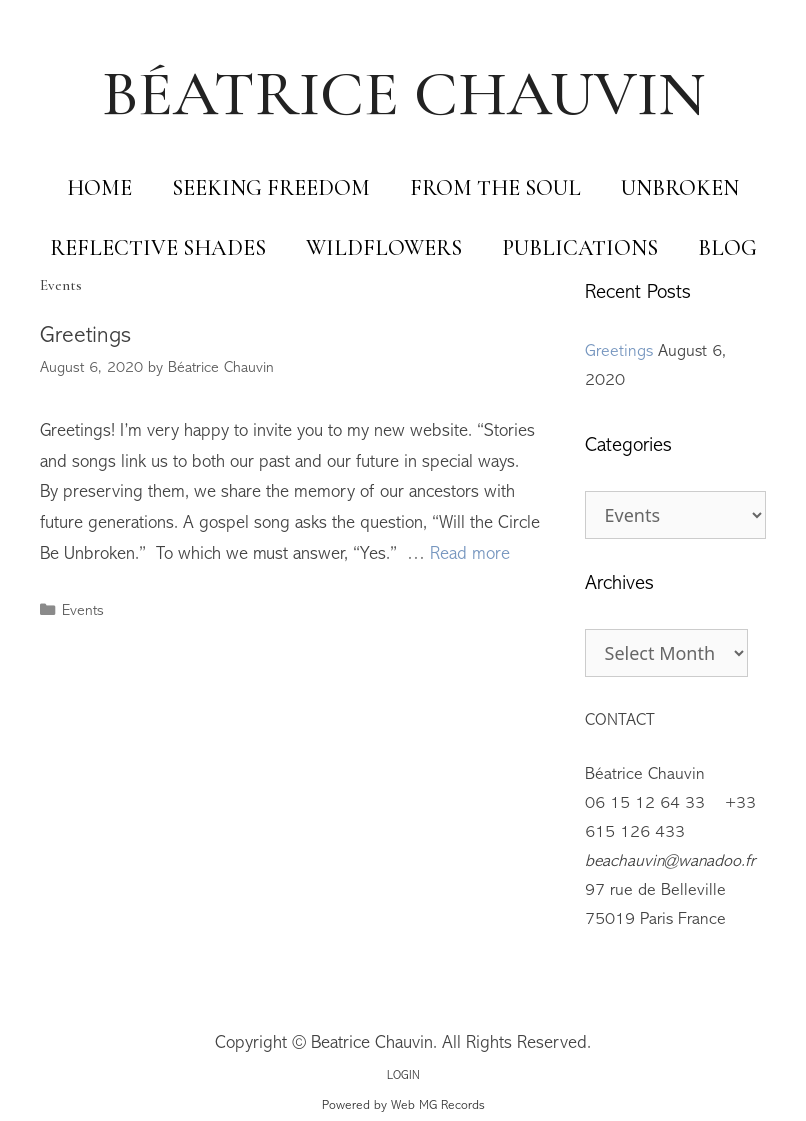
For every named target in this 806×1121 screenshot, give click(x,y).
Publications (580, 248)
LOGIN (403, 1076)
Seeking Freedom (271, 188)
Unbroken (680, 188)
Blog (727, 248)
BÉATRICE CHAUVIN (403, 93)
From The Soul (495, 188)
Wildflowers (384, 248)
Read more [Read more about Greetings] (470, 555)
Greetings (85, 336)
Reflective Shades (158, 248)
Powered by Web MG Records (403, 1106)
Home (99, 188)
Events (83, 611)
